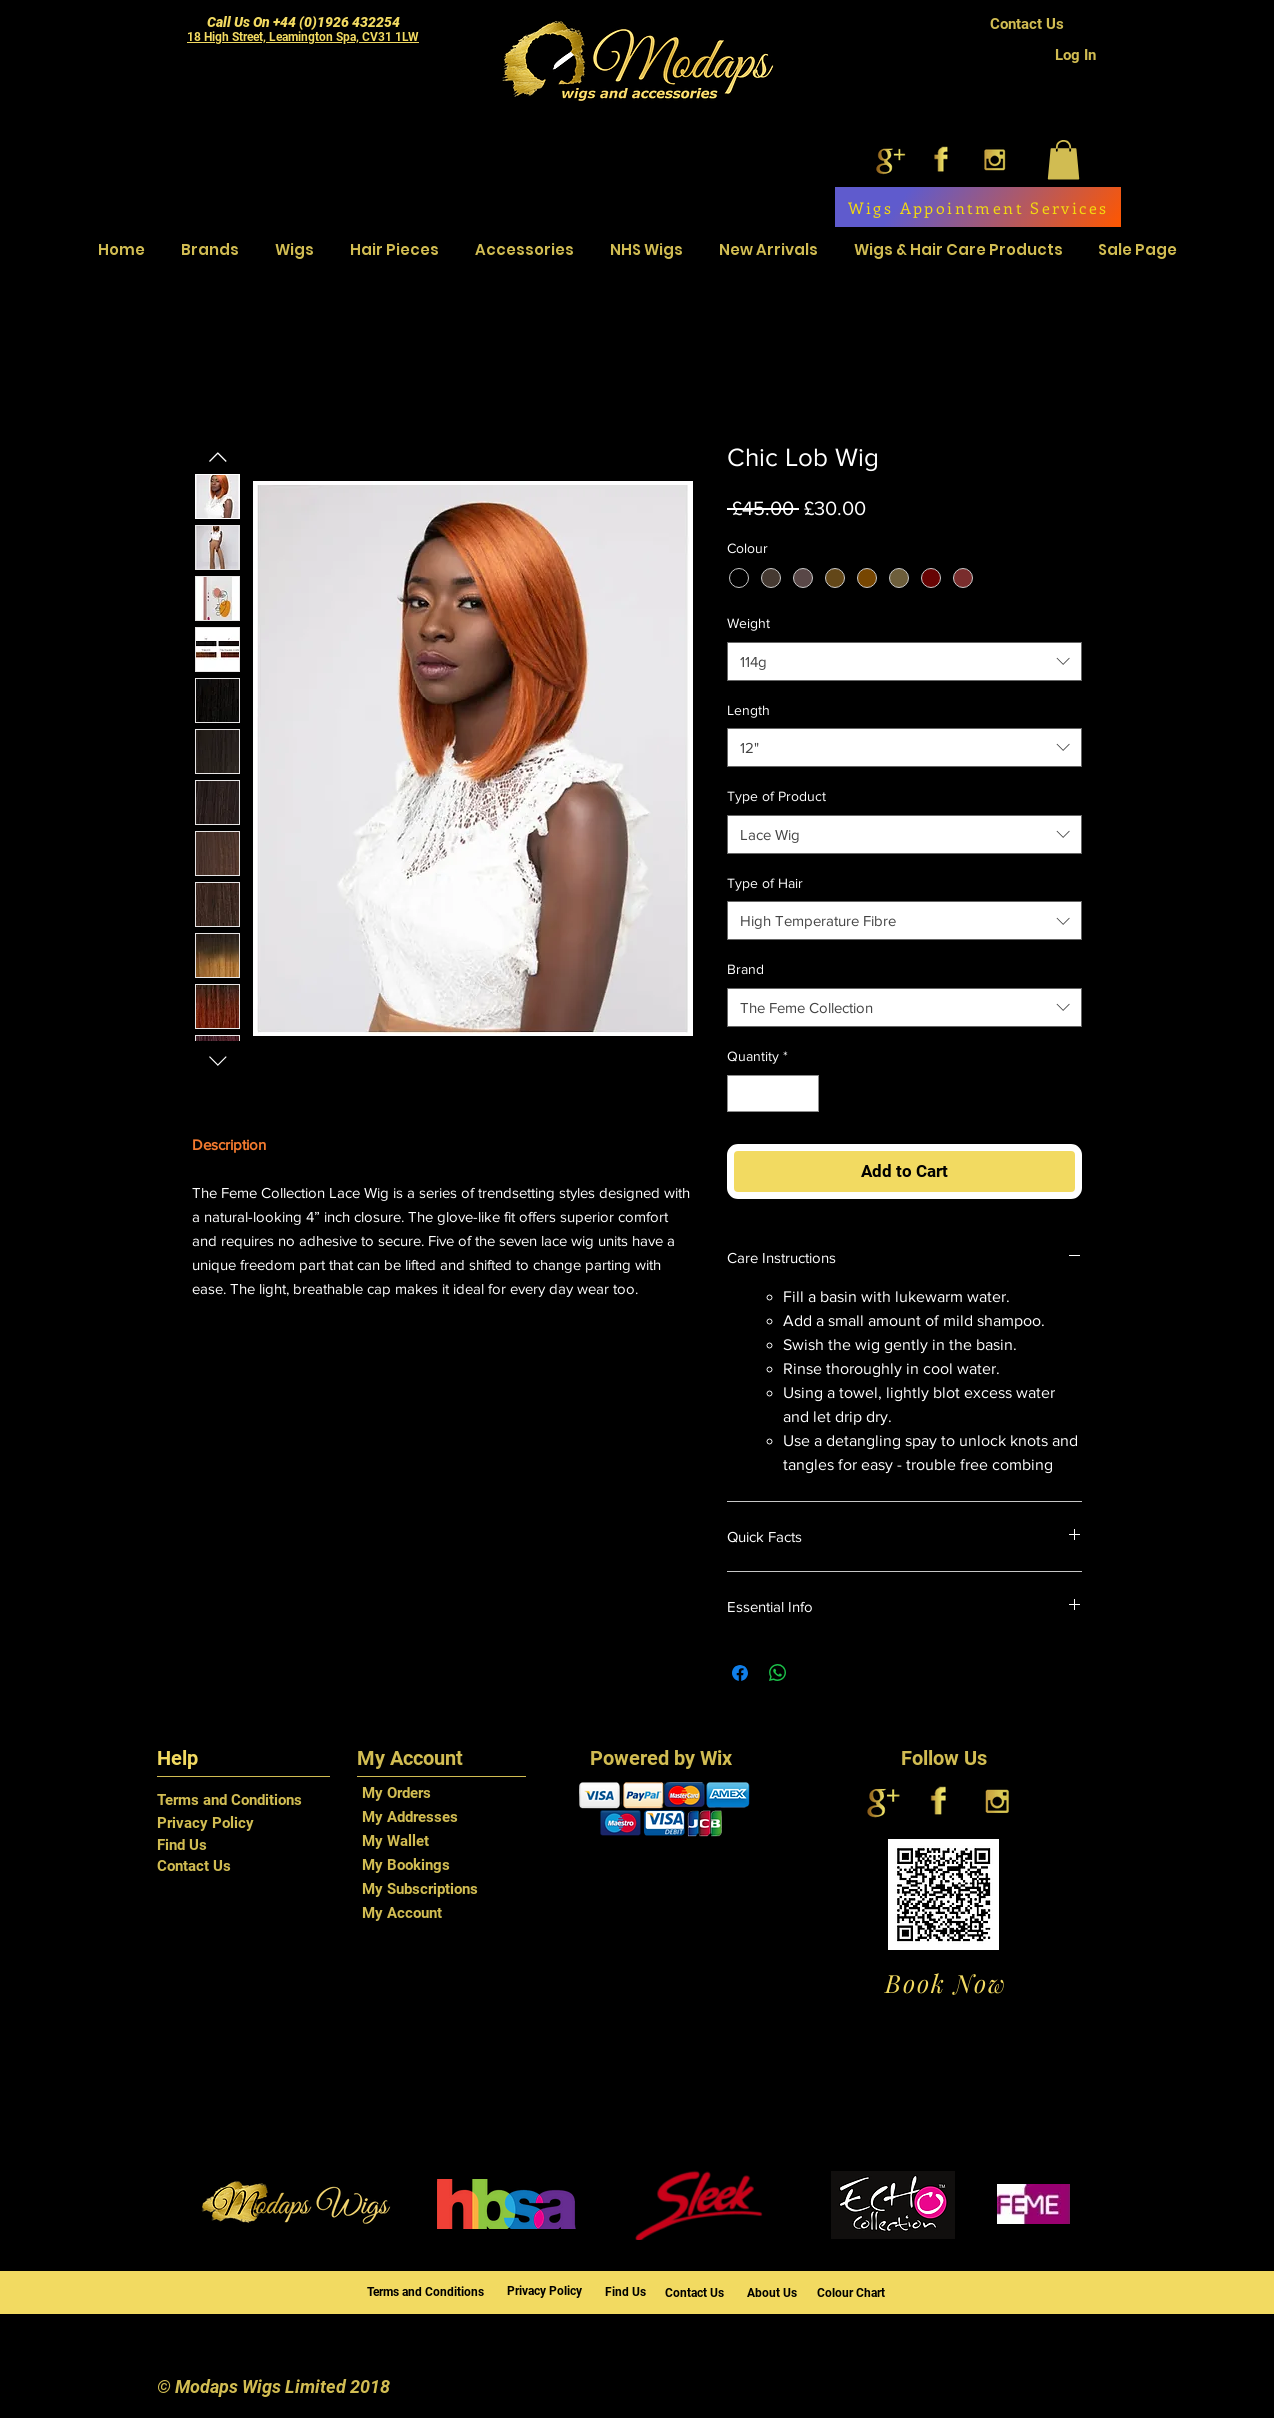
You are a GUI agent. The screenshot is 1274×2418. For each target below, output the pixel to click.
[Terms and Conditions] (239, 1800)
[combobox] (904, 661)
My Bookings (406, 1865)
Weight (748, 623)
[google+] (888, 159)
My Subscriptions (420, 1889)
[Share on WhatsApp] (778, 1673)
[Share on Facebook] (740, 1673)
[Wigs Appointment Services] (978, 207)
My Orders (396, 1793)
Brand (745, 969)
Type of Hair (765, 883)
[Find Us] (239, 1845)
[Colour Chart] (858, 2293)
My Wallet (395, 1841)
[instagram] (994, 159)
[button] (1063, 159)
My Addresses (410, 1817)
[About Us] (779, 2293)
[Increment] (803, 1093)
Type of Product (776, 796)
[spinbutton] (773, 1093)
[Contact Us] (1027, 24)
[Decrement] (742, 1093)
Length (748, 710)
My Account (402, 1913)
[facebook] (941, 159)
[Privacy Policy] (239, 1823)
